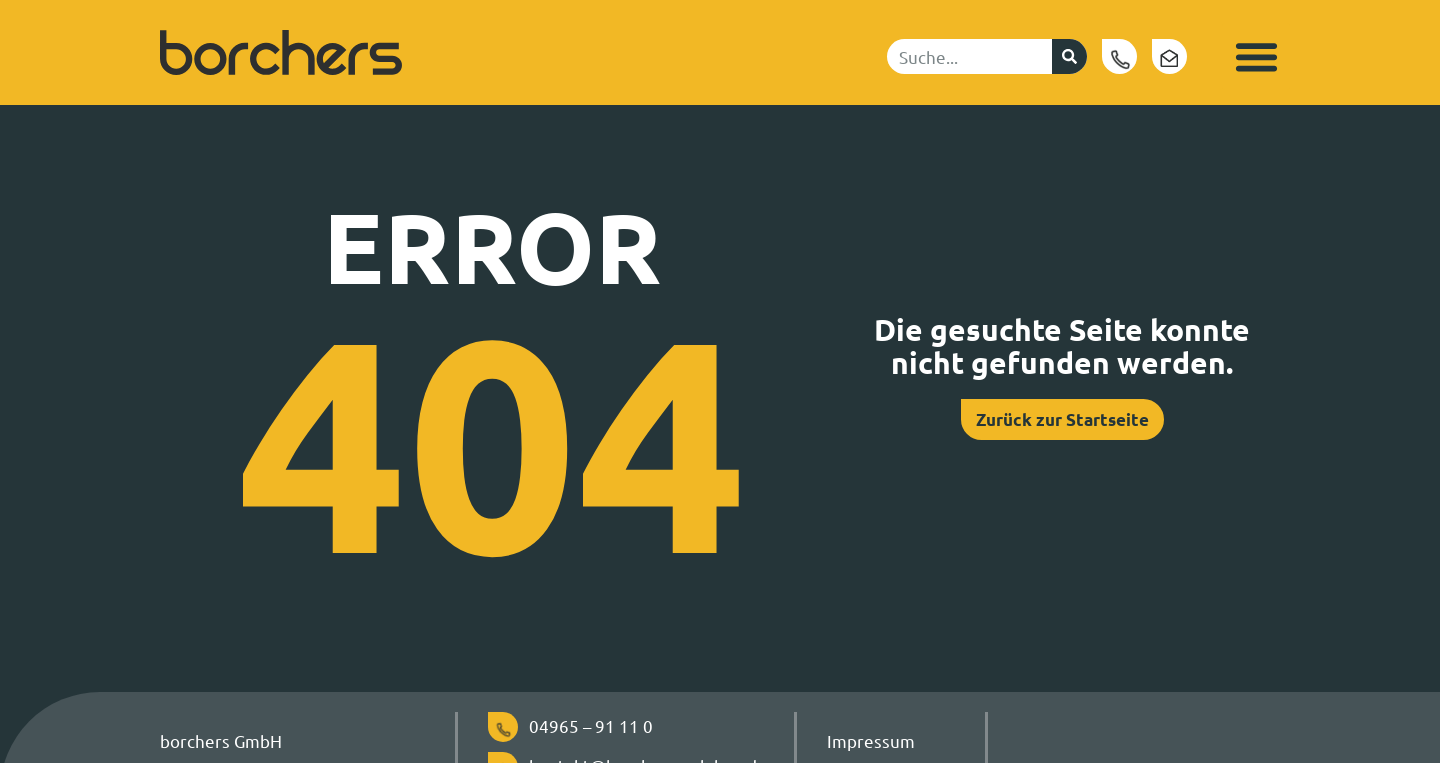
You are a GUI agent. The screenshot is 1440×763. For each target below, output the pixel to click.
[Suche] (1069, 56)
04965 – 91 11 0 (591, 725)
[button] (1256, 57)
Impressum (871, 740)
